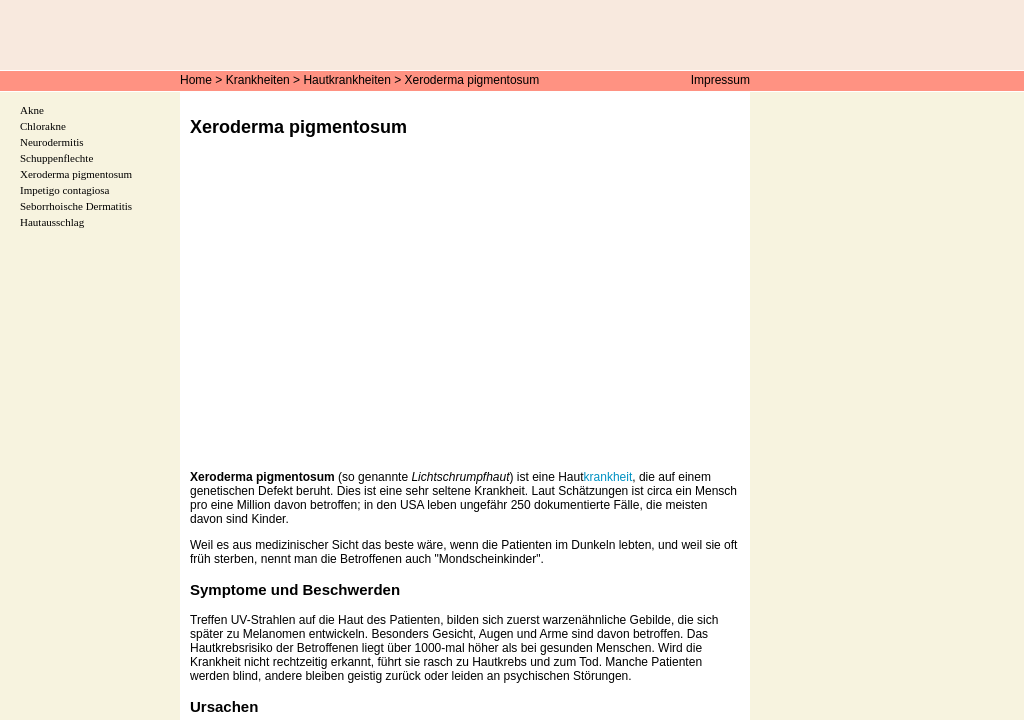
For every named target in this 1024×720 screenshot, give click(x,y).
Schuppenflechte (56, 158)
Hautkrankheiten (346, 80)
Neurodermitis (52, 142)
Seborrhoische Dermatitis (76, 206)
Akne (32, 110)
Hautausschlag (52, 222)
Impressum (720, 80)
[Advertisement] (465, 318)
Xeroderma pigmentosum (472, 80)
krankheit (608, 477)
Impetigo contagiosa (65, 190)
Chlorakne (43, 126)
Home (196, 80)
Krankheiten (258, 80)
